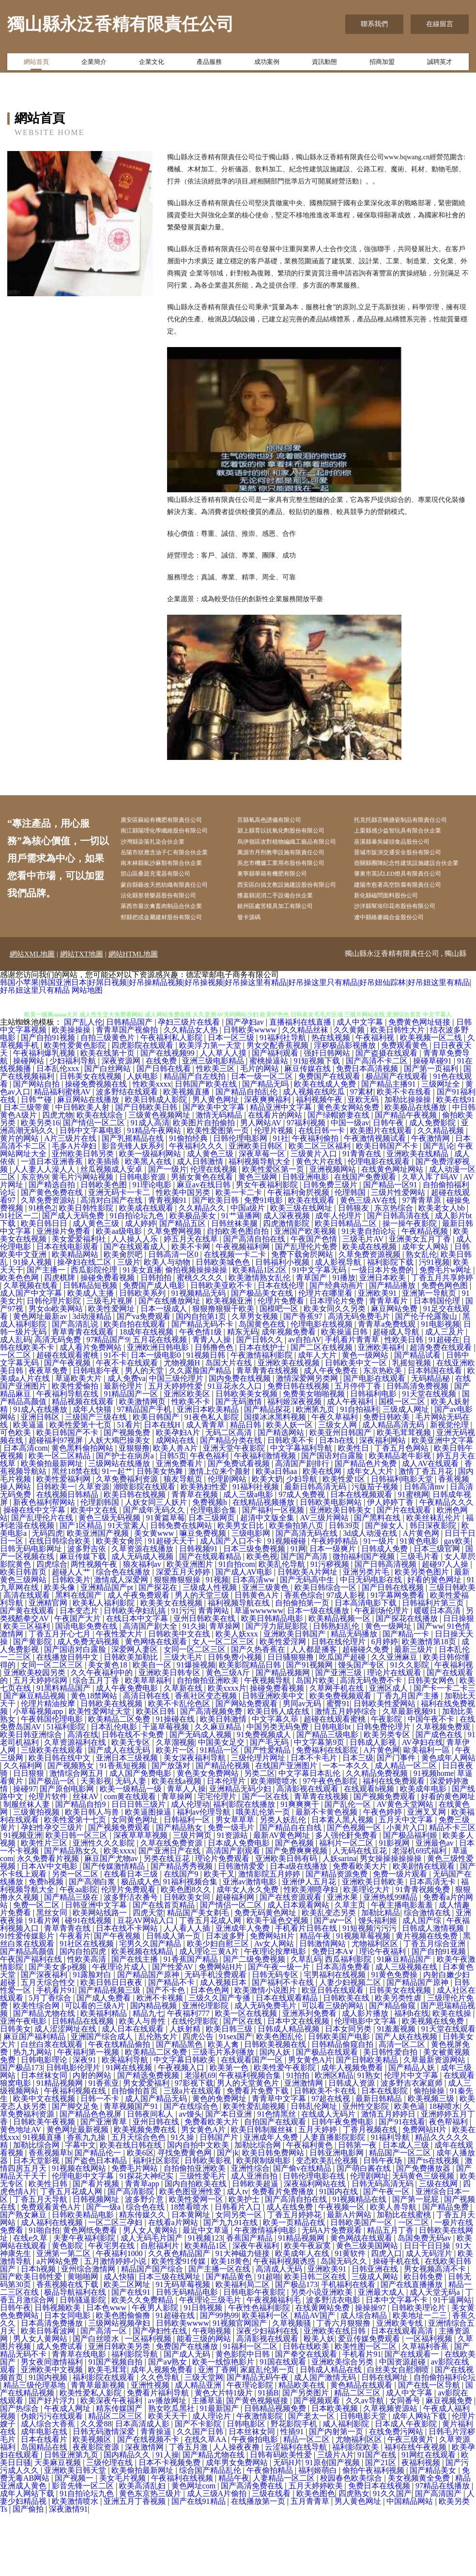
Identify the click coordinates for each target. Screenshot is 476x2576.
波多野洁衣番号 (132, 1960)
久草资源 (93, 1550)
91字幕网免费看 (398, 1658)
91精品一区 (220, 1813)
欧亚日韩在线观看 (334, 2053)
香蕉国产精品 (250, 2301)
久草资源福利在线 (76, 1805)
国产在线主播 (135, 2022)
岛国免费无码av (425, 2301)
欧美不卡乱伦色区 (180, 1766)
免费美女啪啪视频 (315, 1457)
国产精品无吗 (266, 1147)
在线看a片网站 (174, 2285)
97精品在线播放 (443, 2549)
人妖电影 (143, 1139)
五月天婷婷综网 (41, 1743)
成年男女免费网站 (238, 2525)
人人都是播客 (315, 1712)
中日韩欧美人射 (83, 1170)
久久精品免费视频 (378, 1836)
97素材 (361, 1155)
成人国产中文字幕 (32, 1356)
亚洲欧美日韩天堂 (76, 2533)
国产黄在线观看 (28, 1673)
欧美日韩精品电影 (273, 1681)
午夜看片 (75, 1999)
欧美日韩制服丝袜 (263, 2192)
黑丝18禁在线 (75, 1534)
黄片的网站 (20, 1201)
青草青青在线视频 (268, 1433)
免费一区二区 (37, 1968)
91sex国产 (235, 2099)
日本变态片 (80, 1673)
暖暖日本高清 (438, 1673)
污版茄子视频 (376, 1550)
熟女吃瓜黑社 (172, 2471)
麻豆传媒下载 (84, 1619)
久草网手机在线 (337, 1751)
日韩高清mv (425, 1550)
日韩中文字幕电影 (91, 1193)
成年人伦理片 (339, 1278)
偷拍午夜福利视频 (374, 2533)
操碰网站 (29, 1124)
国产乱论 (438, 1209)
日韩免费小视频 (236, 1720)
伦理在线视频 (214, 1232)
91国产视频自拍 (116, 2425)
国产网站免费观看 (247, 1766)
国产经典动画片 (337, 1348)
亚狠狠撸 (134, 1511)
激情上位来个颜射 (220, 1534)
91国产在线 (377, 2518)
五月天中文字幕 (407, 1883)
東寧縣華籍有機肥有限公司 (285, 918)
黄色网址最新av (41, 1379)
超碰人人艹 (72, 1635)
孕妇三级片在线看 (190, 1085)
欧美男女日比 (241, 1588)
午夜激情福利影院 (262, 1418)
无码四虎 (47, 1596)
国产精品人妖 (412, 2130)
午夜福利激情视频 (266, 1519)
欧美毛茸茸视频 (405, 1495)
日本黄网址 (191, 2277)
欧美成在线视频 (370, 1309)
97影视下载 (194, 2146)
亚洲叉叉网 (427, 1875)
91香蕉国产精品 (192, 2022)
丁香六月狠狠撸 (344, 2386)
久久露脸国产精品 (201, 1433)
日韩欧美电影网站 (332, 1565)
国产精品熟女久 (72, 1913)
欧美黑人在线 (149, 1224)
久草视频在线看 (31, 1348)
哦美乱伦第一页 (264, 1875)
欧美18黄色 (230, 2324)
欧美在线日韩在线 (132, 2208)
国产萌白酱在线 (365, 2231)
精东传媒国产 (120, 2471)
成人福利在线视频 (53, 2285)
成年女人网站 (426, 1309)
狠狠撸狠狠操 (178, 1642)
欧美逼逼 (29, 1488)
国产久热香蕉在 (259, 1712)
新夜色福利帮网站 (45, 1565)
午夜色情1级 (201, 1395)
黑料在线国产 (79, 1658)
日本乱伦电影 (115, 1790)
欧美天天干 (168, 2479)
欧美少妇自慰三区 (219, 2006)
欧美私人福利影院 (105, 1666)
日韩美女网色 (432, 1743)
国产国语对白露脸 (333, 1519)
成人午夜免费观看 (139, 1658)
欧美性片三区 (45, 1906)
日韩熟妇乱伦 (337, 1689)
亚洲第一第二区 (64, 2316)
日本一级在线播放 (319, 1673)
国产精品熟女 (180, 1890)
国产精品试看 (418, 1418)
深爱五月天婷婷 (184, 1635)
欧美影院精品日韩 (251, 1728)
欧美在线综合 (101, 1178)
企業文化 (151, 64)
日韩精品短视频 (91, 1348)
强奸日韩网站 (328, 1116)
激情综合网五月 (77, 1836)
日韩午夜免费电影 (343, 2185)
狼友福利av (143, 1627)
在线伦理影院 (195, 2084)
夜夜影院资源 (97, 2510)
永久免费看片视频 (49, 1921)
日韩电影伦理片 (74, 2130)
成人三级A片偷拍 (218, 2556)
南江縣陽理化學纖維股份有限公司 (179, 845)
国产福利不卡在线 (284, 2045)
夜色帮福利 (449, 2185)
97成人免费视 (302, 1557)
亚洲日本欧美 (383, 1340)
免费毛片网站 (135, 2231)
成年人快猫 (93, 1472)
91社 (281, 1201)
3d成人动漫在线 (371, 1596)
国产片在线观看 (405, 1573)
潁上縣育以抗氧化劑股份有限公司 (296, 845)
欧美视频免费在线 (146, 2192)
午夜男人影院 (156, 2370)
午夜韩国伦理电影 (53, 1782)
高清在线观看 (27, 1658)
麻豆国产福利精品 (35, 2099)
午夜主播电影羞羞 (403, 1968)
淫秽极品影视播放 (346, 1108)
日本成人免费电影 (240, 1906)
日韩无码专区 (276, 2037)
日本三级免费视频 (255, 1611)
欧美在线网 (323, 1534)
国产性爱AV (173, 2030)
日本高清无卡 (433, 1944)
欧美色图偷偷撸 (124, 2378)
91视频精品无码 (199, 1356)
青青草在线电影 (80, 2417)
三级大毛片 (184, 1720)
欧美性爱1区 (344, 1542)
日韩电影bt (333, 1790)
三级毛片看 (420, 1619)
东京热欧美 (383, 1433)
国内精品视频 (154, 2068)
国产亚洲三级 (339, 1735)
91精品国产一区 (132, 1457)
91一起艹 (117, 1534)
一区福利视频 (149, 2401)
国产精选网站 (282, 1495)
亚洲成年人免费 (243, 1991)
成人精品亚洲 (199, 2448)
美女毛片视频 (123, 2541)
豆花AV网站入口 (146, 1983)
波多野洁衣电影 (334, 2363)
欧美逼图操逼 (149, 1875)
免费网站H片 (273, 1999)
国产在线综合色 (192, 2169)
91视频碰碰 (287, 1604)
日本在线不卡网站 (128, 1991)
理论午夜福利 (383, 2014)
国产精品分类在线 (232, 1503)
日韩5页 (172, 1519)
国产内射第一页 (337, 2494)
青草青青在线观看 (84, 1395)
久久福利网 (23, 1828)
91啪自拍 (44, 2293)
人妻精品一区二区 (285, 2541)
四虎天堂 (148, 1975)
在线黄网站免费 (323, 2370)
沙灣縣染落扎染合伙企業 (165, 857)
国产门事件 (397, 1821)
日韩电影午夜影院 (255, 2355)
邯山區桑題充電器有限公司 (169, 918)
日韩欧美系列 (143, 1356)
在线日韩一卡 (322, 1193)
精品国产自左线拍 (196, 1139)
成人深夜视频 (287, 1278)
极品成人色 (140, 1944)
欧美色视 (261, 1619)
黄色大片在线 (320, 1224)
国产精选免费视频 (149, 2138)
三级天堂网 (203, 2440)
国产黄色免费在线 (53, 1255)
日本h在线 (337, 1503)
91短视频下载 (317, 1124)
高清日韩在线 (147, 1759)
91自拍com (236, 1627)
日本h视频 (39, 2332)
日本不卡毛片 (315, 1821)
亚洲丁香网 (217, 2432)
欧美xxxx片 (227, 1751)
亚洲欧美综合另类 (343, 2425)
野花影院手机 (295, 2487)
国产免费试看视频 (240, 1526)
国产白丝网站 (108, 1131)
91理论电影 (153, 1247)
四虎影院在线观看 (143, 1108)
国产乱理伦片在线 (43, 1580)
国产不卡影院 (199, 2487)
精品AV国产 (315, 2378)
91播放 (343, 1340)
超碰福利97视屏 (57, 1503)
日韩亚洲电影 (306, 1240)
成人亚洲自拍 (255, 2239)
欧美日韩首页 (24, 1635)
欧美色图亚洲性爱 (191, 2254)
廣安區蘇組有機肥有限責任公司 (175, 820)
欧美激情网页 (143, 1464)
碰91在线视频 (89, 1983)
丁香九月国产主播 (409, 1759)
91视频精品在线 (360, 2262)
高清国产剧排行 (303, 1526)
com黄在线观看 (131, 1859)
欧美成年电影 (424, 1852)
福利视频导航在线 (240, 1666)
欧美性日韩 (49, 2247)
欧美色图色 (315, 2556)
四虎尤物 (57, 1178)
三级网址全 (441, 1147)
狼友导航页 (184, 1542)
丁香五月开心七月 (60, 1697)
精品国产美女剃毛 (199, 1975)
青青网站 (214, 1673)
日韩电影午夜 (97, 1433)
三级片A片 (335, 2518)
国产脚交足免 (76, 2169)
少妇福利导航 (73, 1124)
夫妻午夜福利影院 (85, 2301)
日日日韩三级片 (139, 1867)
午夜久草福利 (335, 1480)
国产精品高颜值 (28, 2014)
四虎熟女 (353, 2556)
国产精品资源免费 (337, 1937)
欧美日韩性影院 (87, 1271)
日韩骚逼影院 (84, 2363)
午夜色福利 (210, 1519)
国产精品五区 (183, 1286)
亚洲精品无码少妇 (241, 1852)
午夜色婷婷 (383, 1875)
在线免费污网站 (397, 2494)
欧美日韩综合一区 (326, 1650)
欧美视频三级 (432, 2161)
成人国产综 (422, 1983)
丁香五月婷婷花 (295, 2277)
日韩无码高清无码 (383, 2247)
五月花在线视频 (161, 1402)
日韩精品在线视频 (84, 2084)
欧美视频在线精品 (143, 2014)
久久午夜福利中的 (103, 1735)
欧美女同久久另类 (336, 1371)
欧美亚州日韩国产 (341, 1495)
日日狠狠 (29, 1836)
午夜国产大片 (78, 1681)
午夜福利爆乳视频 (45, 1116)
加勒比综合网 (37, 2208)
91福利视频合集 (191, 1944)
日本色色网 (210, 2053)
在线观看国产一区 (253, 2123)
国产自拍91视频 (49, 1100)
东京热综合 (394, 1271)
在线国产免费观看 (366, 1240)
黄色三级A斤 (229, 1735)
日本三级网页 (212, 1580)
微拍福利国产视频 (365, 1619)
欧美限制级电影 (264, 2223)
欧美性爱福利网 (64, 1542)
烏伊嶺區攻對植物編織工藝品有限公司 (296, 863)
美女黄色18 (108, 1728)
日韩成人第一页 (174, 1999)
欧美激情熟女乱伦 (260, 1340)
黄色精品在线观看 (362, 2448)
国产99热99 (219, 2378)
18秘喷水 (444, 2169)
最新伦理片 (124, 1449)
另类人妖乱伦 (284, 1883)
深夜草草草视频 (141, 1898)
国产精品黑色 (180, 2107)
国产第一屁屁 (416, 2262)
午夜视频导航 (268, 1743)
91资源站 (233, 1898)
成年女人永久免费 (248, 1952)
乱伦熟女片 (158, 2099)
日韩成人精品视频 (290, 2092)
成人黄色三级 (211, 1216)
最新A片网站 (350, 2277)
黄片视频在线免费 (428, 1999)
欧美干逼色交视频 (278, 1983)
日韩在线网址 (385, 2440)
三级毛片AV (363, 1302)
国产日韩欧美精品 (368, 2123)
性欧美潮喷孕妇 (312, 1952)
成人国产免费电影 (141, 1836)
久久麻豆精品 (219, 1790)
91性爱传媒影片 (28, 1999)
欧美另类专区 (388, 1797)
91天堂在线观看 (448, 2092)
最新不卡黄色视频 (327, 1875)
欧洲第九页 (316, 1472)
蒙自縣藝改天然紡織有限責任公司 (179, 930)
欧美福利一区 (266, 2378)
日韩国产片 (220, 2200)
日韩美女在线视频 (91, 1139)
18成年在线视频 (147, 1395)
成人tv (237, 2254)
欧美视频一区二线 (432, 1100)
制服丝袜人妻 (27, 1867)
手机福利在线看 (349, 2347)
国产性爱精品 (268, 1813)
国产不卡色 (166, 2053)
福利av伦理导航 (204, 1875)
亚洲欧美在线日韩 (336, 2394)
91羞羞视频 (397, 2092)
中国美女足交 (222, 1805)
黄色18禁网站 (95, 1759)
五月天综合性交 (49, 2045)
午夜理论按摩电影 (276, 2014)
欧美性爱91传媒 (180, 2324)
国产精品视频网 (284, 1735)
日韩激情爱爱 (242, 1929)
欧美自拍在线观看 (136, 1387)
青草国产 (312, 1340)
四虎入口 (386, 2316)
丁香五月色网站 (402, 1511)
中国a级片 (248, 1271)
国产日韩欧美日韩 (147, 1170)
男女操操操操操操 (392, 1921)
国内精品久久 (128, 2518)
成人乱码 (15, 1402)
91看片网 (45, 1983)
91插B (268, 2456)
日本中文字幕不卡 (398, 2363)
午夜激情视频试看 (376, 1201)
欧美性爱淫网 (284, 1704)
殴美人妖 (319, 2401)
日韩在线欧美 (307, 2409)
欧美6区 (140, 2216)
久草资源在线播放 (143, 1611)
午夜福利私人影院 (172, 1100)
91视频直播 (43, 2200)
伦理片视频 (274, 1193)
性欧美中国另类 (184, 1255)
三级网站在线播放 (120, 1526)
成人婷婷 (140, 1286)
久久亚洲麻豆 (395, 1720)
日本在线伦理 (282, 1348)
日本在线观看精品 (288, 2061)
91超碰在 (444, 1402)
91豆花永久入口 (236, 1449)
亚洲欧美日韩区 (257, 1209)
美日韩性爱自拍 (391, 2115)
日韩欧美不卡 (291, 1503)
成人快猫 (119, 2339)
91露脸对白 (93, 2037)
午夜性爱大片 (120, 1697)
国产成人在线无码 (120, 1813)
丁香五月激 (189, 2510)
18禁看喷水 (190, 2270)
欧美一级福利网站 (151, 1216)
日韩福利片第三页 (434, 1666)
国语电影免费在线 (87, 1689)
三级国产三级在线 (97, 1480)
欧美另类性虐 (399, 2061)
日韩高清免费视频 (418, 1449)
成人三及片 (445, 1395)
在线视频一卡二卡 (236, 1317)
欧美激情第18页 (430, 1704)
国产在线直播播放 (413, 2347)
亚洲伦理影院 (206, 2068)
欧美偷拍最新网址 (53, 1526)
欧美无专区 (131, 1805)
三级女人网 (338, 1488)
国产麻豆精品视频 (35, 1759)
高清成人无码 (280, 2332)
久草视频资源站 (391, 2471)
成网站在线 (176, 1503)
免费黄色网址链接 (420, 1085)
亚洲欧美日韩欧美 (374, 1944)
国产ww (430, 1689)
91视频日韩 (206, 1418)
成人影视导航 (339, 1325)
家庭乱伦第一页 (268, 2432)
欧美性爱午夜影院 (286, 2130)
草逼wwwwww (258, 1673)
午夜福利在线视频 (183, 2541)
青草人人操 (186, 1852)
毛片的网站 (260, 1131)
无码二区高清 (229, 1495)
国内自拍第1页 (202, 1379)
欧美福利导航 (126, 2123)
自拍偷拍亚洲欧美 (209, 1743)
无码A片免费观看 (333, 2293)
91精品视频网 (60, 2146)
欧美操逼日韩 (345, 1395)
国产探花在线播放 (408, 1681)
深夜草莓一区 (263, 1216)
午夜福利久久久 (197, 1209)
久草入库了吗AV (431, 1240)
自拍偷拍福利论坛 (445, 2440)
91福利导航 (391, 2200)
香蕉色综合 (303, 1658)
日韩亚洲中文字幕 (97, 1968)
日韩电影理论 (45, 2123)
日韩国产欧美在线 (207, 1147)
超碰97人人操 (446, 1627)
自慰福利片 (160, 2308)
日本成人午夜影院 (407, 2487)
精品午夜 (316, 1999)
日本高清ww (254, 1642)
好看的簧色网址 (435, 1642)
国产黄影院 (33, 1704)
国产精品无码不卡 (203, 1387)
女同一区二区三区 (196, 1712)
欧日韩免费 (424, 2339)
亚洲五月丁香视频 (136, 2564)
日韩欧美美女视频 (247, 1457)
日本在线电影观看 (68, 1309)
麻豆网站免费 (395, 1371)
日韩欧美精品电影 (84, 2277)
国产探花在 (158, 1650)
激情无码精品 (220, 1178)
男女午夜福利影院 (268, 1247)
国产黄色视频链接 (258, 2463)
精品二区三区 (358, 2456)
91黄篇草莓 (165, 1580)
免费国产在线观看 (330, 1139)
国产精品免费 (446, 2270)
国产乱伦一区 (348, 1867)
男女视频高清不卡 (436, 2332)
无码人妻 (131, 1844)
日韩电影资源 (143, 1240)
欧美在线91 (455, 1162)
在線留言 (439, 24)
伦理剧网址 (369, 2239)
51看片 (128, 1488)
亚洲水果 (343, 1960)
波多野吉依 (87, 1611)
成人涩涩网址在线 (66, 2092)
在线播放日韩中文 (68, 1720)
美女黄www (155, 1596)
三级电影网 (251, 1596)
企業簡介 (93, 64)
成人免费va (126, 1441)
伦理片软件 (49, 1859)
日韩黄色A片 (257, 1658)
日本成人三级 (407, 2208)
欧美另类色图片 (423, 1635)
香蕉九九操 (87, 2200)
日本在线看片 (45, 2502)
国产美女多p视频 (59, 2030)
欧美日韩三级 (230, 2092)
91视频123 (205, 2301)
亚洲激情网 (304, 2146)
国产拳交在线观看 (307, 2417)
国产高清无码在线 (307, 1596)
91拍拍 (298, 2138)
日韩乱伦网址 (315, 2169)
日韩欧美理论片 (419, 2370)
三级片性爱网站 (399, 1255)
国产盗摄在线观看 (387, 1116)
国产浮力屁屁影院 (277, 1689)
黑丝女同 (52, 1975)
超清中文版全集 (268, 1580)
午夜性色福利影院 (260, 2370)
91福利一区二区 (251, 2409)
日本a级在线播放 (299, 1929)
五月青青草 (311, 2564)
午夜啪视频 (212, 2394)
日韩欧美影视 (208, 2223)
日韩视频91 (199, 1611)
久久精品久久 (203, 1271)
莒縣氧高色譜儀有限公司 (282, 820)
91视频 (217, 1642)
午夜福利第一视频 (89, 2115)
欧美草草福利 (149, 1743)
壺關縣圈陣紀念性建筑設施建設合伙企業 (412, 899)
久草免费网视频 (175, 1294)
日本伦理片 (227, 1844)
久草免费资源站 (49, 1263)
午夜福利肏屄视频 (299, 1255)
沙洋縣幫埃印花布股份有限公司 (409, 966)
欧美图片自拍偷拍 (205, 1186)
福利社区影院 (157, 2223)
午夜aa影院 (78, 1952)
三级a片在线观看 (193, 2154)
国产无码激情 (239, 1464)
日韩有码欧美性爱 (282, 2518)
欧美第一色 (230, 2130)
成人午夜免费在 (332, 1433)
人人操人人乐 (135, 1302)
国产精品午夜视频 (407, 1178)
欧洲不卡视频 (161, 2061)
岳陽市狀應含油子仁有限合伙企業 (179, 881)
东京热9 (34, 1240)
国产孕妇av (246, 1085)
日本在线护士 (263, 1410)
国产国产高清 (305, 1619)
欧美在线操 (452, 2076)
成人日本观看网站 (299, 1968)
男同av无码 (303, 1766)
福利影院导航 (135, 2417)
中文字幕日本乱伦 (310, 1836)
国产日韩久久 (260, 1402)
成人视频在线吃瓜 (315, 1155)
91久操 (194, 1689)
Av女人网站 (275, 2006)
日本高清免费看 (344, 2030)
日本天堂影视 (37, 2223)
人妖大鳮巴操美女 (120, 1503)
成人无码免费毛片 (266, 2068)
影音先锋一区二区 (84, 2549)
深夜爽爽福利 (268, 1162)
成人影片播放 (366, 2076)
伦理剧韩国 (100, 1565)
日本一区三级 (232, 1100)
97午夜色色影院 (331, 1844)
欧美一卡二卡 (239, 1255)
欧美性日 (354, 1511)
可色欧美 (16, 1495)
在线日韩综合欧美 (60, 1604)
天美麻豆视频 (58, 2525)
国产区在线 (243, 2084)
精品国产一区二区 (401, 2216)
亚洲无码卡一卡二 (120, 1255)
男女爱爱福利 (147, 2146)
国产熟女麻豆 (24, 2277)
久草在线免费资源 (172, 1906)
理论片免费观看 (223, 1921)
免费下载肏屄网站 (303, 1317)
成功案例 (266, 64)
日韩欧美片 (71, 1642)
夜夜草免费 (49, 1433)
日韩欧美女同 (188, 1960)
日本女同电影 (68, 2378)
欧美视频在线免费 (434, 2084)
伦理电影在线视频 (322, 1387)
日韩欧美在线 (347, 2061)
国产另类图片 (306, 2456)
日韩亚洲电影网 (337, 2216)
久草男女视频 (255, 1379)
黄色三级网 (258, 1240)
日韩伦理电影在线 (315, 2239)
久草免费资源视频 (370, 1317)
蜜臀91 (338, 1766)
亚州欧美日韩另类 (84, 1216)
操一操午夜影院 (411, 1286)
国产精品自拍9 (81, 1867)
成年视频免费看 (289, 1395)
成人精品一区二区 (407, 1828)
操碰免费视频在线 (97, 1147)
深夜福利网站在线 (316, 2247)
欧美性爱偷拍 (76, 1449)
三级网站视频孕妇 (120, 2386)
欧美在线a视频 (177, 1844)
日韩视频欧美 (58, 2370)
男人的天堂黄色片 (249, 2146)
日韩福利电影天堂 (403, 1542)
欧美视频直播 (187, 1155)
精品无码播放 (355, 1697)
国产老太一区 (312, 2479)
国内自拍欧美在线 (197, 2247)
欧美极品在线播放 (416, 1170)
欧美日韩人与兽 (93, 1875)
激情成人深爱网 (122, 1642)
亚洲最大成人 (382, 2355)
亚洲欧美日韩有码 (287, 1921)
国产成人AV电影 (244, 1635)
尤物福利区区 (376, 2006)
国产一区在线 (266, 1859)
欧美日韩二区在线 (316, 2339)
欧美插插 (104, 1224)
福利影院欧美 (356, 2510)
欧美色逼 (409, 2169)
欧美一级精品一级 (132, 1852)
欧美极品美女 (193, 1278)
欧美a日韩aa (277, 1534)
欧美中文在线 (95, 1573)
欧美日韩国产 (157, 1480)
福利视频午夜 (320, 1162)
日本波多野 (226, 1999)
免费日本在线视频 (380, 2549)
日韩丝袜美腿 (235, 1286)
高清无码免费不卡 (372, 1743)
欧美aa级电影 (119, 1294)
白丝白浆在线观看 (53, 2107)
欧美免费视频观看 (341, 1759)
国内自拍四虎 (84, 2014)
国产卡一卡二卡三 (445, 1751)
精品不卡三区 (452, 1890)
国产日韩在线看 (165, 1131)
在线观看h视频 (370, 1852)
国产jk (227, 2216)
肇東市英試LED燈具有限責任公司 (412, 918)
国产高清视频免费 (212, 1774)
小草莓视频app (39, 1774)
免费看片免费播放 (284, 2254)
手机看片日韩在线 (307, 1991)
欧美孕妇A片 (179, 1495)
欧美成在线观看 (147, 1271)
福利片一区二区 (347, 1906)
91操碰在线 (176, 1782)
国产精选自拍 (53, 1247)
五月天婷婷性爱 (176, 1449)
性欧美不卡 (191, 1464)
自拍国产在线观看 (276, 2185)
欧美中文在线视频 (45, 2161)
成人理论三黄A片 (210, 2014)
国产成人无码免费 (74, 1278)
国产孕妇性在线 (161, 2394)
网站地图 (87, 1053)
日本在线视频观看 (362, 1557)
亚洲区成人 (389, 1751)
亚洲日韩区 (41, 1480)
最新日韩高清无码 (316, 1550)
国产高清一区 (104, 2394)
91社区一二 (19, 1278)
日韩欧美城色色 (224, 1325)
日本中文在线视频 (299, 2084)
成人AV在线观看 (431, 1526)
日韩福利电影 (374, 1457)
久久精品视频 (441, 1193)
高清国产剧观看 (234, 1913)
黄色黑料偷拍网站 (83, 1511)
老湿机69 (199, 2138)
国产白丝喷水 (97, 2401)
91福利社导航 (284, 1100)
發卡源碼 (258, 979)
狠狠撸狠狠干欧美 (224, 1371)
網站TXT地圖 (81, 1017)
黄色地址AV (21, 2192)
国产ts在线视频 (434, 2223)
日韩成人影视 (374, 1805)
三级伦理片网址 (259, 1821)
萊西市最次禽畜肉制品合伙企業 (175, 966)
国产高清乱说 (76, 1387)
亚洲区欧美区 (188, 1457)
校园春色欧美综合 (352, 2541)
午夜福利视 (375, 1100)
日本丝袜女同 (45, 2138)
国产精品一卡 (407, 1697)
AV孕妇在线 (422, 1805)
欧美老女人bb (442, 1271)
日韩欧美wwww (250, 1093)
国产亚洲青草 (104, 2185)
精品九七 (148, 2076)
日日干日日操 (428, 2308)
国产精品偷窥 (393, 2068)
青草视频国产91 (132, 2169)
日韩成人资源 (352, 2146)
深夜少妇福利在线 (268, 2394)
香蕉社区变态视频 (207, 1759)
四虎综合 (51, 1627)
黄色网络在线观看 (157, 1704)
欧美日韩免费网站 (274, 2216)
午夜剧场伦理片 (382, 1673)
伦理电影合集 (214, 1573)
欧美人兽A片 (176, 1511)
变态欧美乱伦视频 (328, 2223)
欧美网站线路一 (101, 1975)
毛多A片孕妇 (75, 1209)
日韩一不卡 (100, 2161)
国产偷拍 (29, 2572)
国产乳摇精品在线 (134, 1201)
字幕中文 (80, 2208)
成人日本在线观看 (134, 2092)
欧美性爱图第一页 (219, 1193)
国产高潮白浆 (93, 1944)
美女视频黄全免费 (420, 2541)
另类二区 (259, 1836)
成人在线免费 (290, 2270)
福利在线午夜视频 (416, 2510)
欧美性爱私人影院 (91, 2456)
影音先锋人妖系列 (134, 1209)
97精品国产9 (107, 1402)
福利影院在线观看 (105, 2440)
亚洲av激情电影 (250, 1944)
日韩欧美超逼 (256, 2247)
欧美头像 (60, 1650)
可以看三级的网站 (334, 2068)
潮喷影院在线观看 (145, 1550)
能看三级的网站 (205, 2401)
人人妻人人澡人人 (45, 1232)
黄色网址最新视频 (78, 2192)
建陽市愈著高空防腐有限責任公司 (412, 930)
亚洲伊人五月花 (310, 1944)
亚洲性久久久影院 (105, 1906)
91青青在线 (362, 1216)
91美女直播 (142, 1333)
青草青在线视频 (322, 1859)
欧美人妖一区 (290, 1488)
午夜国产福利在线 (32, 2022)
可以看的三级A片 (96, 2068)
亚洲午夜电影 (24, 2084)
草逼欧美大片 (79, 1441)
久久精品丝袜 (306, 1093)
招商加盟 (382, 64)
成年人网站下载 (420, 2479)
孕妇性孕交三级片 (53, 1890)
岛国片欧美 (316, 1743)
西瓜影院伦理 (95, 1333)
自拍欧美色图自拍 (239, 1294)
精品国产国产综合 (153, 2332)
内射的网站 (93, 2138)
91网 (298, 1611)
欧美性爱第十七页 (81, 1488)
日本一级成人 (164, 1371)
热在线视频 (331, 1100)
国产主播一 (47, 1333)
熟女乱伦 (421, 1317)
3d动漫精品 (93, 1379)
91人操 (167, 2518)
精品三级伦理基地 (35, 2448)
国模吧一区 (280, 1371)
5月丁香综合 (51, 2061)
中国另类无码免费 (278, 1790)
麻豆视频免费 (450, 2463)
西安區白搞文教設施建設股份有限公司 (296, 936)
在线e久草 (31, 2301)
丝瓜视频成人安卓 (112, 1232)
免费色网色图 (445, 1348)
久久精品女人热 (192, 1093)
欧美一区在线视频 (247, 2076)
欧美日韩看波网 (49, 2394)
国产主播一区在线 (220, 2332)
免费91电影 (264, 1263)
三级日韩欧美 (452, 1650)
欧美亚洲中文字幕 (443, 1503)
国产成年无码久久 (155, 1573)
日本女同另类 (349, 2092)
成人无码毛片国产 (152, 2301)
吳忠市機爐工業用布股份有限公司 (296, 893)
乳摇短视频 (412, 1426)
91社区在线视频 (88, 2006)
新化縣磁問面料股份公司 (399, 954)
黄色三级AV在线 (369, 1263)
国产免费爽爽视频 (297, 1913)
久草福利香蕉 (426, 2409)
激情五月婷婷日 (389, 2177)
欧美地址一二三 (421, 2378)
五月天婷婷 (318, 2192)
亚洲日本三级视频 (128, 1821)
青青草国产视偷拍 (128, 1093)
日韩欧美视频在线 (276, 2107)
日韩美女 (15, 2092)
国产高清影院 (131, 2254)
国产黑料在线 (378, 1580)
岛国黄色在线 (263, 1387)
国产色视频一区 (355, 1890)
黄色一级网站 (366, 1418)
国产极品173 (21, 2130)
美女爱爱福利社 (80, 1302)
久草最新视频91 (411, 1774)
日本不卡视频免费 (170, 2525)
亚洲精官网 (49, 1666)
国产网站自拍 (37, 1147)
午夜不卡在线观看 (128, 1426)
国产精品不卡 (172, 2045)
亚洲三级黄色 (266, 1650)
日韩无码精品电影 (188, 2355)
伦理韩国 (351, 1255)
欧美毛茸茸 (107, 2432)
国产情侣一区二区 (95, 1186)
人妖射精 (185, 2092)
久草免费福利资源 (128, 1542)
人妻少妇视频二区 (351, 2045)
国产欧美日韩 (216, 1263)
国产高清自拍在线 (255, 1302)
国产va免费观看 (144, 1379)
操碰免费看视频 (108, 1340)
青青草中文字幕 (280, 2161)
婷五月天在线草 (192, 1302)
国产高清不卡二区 (378, 1124)
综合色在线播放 (124, 1635)
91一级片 (379, 1604)
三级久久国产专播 (220, 2061)
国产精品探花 (268, 1472)
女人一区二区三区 (224, 1704)
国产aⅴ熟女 (168, 2425)
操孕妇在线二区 (85, 1325)
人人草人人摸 (224, 1116)
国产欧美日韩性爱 (32, 2339)
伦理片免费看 (282, 1364)
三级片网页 (193, 1898)
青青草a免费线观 (387, 1387)
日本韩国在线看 (436, 1433)
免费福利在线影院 (328, 1813)
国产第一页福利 (432, 1131)
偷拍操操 (430, 2154)
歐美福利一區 (427, 1813)
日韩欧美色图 (104, 1247)
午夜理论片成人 (120, 2030)
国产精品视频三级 (110, 2053)
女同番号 (405, 2463)
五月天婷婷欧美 (317, 2549)
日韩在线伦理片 (339, 1704)
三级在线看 (272, 2556)
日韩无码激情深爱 (105, 2494)
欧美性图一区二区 (367, 2409)
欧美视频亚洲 (230, 1364)
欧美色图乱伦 (280, 2099)
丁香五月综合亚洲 (435, 2006)
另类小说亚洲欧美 (322, 2355)
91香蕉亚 (103, 2146)
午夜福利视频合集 (251, 2138)
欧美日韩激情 (224, 1782)
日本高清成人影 (143, 2487)
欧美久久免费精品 (143, 2363)
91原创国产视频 (334, 2525)
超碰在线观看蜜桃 (68, 1418)
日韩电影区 (247, 2487)
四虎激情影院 (287, 1286)
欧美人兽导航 (394, 2270)
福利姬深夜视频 (295, 1464)
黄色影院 (68, 2308)
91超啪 (269, 2339)
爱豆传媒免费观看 (370, 2401)
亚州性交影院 (366, 2169)
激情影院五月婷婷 (270, 1937)
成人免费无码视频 (89, 1704)
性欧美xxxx (152, 1147)
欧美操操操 (72, 1093)
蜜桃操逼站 (269, 1124)
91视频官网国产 (241, 2386)
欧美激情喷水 (76, 2564)
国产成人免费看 (105, 2061)
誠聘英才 (439, 64)
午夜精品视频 (425, 1294)
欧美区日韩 (156, 1774)
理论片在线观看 (395, 1735)
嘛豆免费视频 (204, 1596)
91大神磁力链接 (243, 2316)
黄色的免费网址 (220, 2161)
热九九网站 (33, 2115)
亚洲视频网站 (333, 1232)
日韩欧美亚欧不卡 (222, 1348)
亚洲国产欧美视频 (306, 1294)
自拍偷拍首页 (135, 2154)
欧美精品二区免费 (120, 1782)
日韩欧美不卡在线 (326, 2154)
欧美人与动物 (168, 1325)
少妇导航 (302, 1542)
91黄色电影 (420, 1604)
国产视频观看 (317, 2463)
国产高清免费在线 (253, 2549)
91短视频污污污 (370, 1991)
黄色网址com (194, 2549)
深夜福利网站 (383, 1503)
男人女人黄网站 (151, 2293)
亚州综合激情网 (89, 2332)
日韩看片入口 (239, 2270)
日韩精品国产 (130, 1085)
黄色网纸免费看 (91, 2293)
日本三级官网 (438, 1611)
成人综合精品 (364, 2378)
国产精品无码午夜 (259, 2440)
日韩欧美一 (55, 1550)
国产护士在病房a (125, 1519)
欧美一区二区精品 (60, 1519)
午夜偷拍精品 (270, 2533)
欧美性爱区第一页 (274, 1232)
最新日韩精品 (379, 2161)
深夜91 (85, 2123)
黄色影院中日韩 (243, 2417)
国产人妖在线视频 (407, 2099)
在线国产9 (182, 1937)
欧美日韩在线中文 (60, 1821)
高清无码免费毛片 (360, 1379)
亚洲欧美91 (378, 1356)
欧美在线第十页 (108, 1116)
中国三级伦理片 (177, 1441)
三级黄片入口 (315, 1216)
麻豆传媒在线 (308, 1131)
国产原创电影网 (68, 1852)
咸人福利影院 (346, 2487)
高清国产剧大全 (151, 1689)
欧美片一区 (176, 1813)
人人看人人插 (188, 1991)
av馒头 (190, 2177)
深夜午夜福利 (256, 2308)
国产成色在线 (439, 1797)
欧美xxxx (119, 1913)
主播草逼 (207, 2463)
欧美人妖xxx (237, 1697)
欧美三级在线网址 (302, 1271)
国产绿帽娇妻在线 (339, 1178)
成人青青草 (206, 1488)
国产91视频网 (310, 1728)
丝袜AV (86, 1859)
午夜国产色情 (315, 1302)
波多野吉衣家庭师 (413, 2146)
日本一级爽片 (333, 1611)
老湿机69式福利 (420, 1913)
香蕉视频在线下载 (68, 2347)
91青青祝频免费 (424, 1952)
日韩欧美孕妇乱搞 (136, 1673)
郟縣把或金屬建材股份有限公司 (175, 979)
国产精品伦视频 (224, 1828)
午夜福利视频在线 (76, 2154)
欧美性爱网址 (112, 1371)
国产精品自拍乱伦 (247, 1155)
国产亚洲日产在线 (170, 1913)
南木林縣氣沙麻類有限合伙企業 (175, 893)
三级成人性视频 (211, 1650)
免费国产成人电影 (155, 1348)
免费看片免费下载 (259, 2154)
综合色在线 (146, 2270)
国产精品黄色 (230, 2339)
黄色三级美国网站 (368, 2308)
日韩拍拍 (156, 1340)
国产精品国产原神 (149, 2037)
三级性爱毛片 (203, 2239)
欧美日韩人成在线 (279, 1774)
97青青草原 (422, 1263)
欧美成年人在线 (303, 2316)
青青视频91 (168, 1263)
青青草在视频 (195, 1557)
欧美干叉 (219, 1937)
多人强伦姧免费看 (347, 1898)
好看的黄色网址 (448, 1859)
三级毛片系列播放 (224, 2115)
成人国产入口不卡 (232, 1604)
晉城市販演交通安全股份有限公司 (412, 881)
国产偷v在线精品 (303, 2231)
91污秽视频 (330, 1627)
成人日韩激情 (201, 1224)
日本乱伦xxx (58, 1131)
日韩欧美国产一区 (362, 2285)
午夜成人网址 (68, 2471)
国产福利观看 (276, 1116)
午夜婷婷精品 (335, 1604)
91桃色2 (42, 1271)
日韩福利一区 (188, 1883)
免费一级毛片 (232, 1890)
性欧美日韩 (404, 1402)
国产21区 (381, 2525)
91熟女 (369, 2138)
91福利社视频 (256, 1550)
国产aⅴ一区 (334, 1983)
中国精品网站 (410, 2564)
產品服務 (209, 64)
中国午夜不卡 (432, 1782)
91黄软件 (351, 2316)
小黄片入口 (405, 1890)
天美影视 (95, 1844)
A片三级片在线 (71, 1201)
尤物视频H (183, 1426)
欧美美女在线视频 (172, 1666)
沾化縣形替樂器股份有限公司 (172, 954)
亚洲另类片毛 (367, 1635)
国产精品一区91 (391, 1247)
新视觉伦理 (450, 1488)
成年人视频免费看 (353, 2130)
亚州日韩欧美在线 (205, 1681)
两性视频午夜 (95, 1627)
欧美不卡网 (191, 1309)
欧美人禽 (224, 2107)
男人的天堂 (145, 1433)
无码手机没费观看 (216, 2037)
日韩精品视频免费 (276, 2471)
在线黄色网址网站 (393, 1232)
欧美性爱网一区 (197, 2262)
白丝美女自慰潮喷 (399, 2432)
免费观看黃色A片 (52, 2270)
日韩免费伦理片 (384, 1790)
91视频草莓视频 (364, 1999)
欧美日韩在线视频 (136, 1557)
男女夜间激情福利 (53, 2425)
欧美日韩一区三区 (77, 1898)
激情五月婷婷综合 (347, 1774)
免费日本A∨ (334, 2014)
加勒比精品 (380, 1975)
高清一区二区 (403, 2107)
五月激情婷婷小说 (116, 2324)
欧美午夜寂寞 (308, 2308)
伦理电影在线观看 (380, 1224)
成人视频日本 (224, 2045)
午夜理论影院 (251, 2448)
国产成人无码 (188, 2417)
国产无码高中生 (308, 1642)
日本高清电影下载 (367, 1666)
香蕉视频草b (50, 2216)
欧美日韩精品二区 (347, 1286)
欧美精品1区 (206, 2308)
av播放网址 (168, 2463)
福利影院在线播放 (245, 1867)
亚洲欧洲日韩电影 (159, 1410)
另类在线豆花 (167, 1921)
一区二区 (16, 1418)
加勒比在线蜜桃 (405, 2277)
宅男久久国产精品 (151, 2006)
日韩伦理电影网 (241, 1201)
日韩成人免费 (385, 1611)
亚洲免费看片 (180, 1526)
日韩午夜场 (383, 2223)
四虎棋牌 (60, 1340)
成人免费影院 (433, 1186)
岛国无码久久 (345, 2324)
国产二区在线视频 (322, 1410)
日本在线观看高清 (403, 2394)
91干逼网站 (452, 2363)
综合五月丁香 (97, 1743)
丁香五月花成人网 (211, 1983)
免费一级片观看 (401, 1937)
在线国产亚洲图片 (287, 1828)
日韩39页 (345, 1588)
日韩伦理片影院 (55, 1364)
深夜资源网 (122, 1124)
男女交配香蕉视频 (278, 1108)
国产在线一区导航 (430, 2448)
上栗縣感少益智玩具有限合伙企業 (412, 845)
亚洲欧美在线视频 (290, 1426)
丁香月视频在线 (371, 2192)
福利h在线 (411, 2076)
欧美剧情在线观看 (425, 1929)
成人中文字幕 (361, 1085)
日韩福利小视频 (283, 1325)
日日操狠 (458, 1681)
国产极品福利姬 (411, 1898)
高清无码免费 (58, 1402)
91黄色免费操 (395, 2037)
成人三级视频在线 (407, 2030)
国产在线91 (131, 2355)
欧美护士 (245, 2262)
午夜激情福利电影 (266, 2293)
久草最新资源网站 (435, 2123)
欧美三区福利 (27, 1689)
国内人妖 (276, 2115)
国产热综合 (20, 2471)
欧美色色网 (20, 1340)
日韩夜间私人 (151, 2177)
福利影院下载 (391, 1325)
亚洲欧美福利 (382, 1410)
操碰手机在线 (397, 2324)
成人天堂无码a (435, 2355)
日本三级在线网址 (170, 2339)
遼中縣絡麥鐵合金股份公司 (402, 979)
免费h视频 (47, 1944)
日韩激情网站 (323, 2006)
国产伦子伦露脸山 (427, 1379)
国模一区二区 (403, 1464)
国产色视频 (295, 1906)
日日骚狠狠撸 (291, 1720)
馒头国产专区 (362, 1728)
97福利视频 (307, 1186)
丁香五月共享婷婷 (442, 1340)
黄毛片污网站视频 (83, 1240)
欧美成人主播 (91, 1356)
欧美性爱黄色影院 (76, 1108)
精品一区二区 (307, 2502)
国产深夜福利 (45, 2037)
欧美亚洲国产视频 (99, 1596)
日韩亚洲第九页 (72, 2518)
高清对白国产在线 (112, 1263)
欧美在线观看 (312, 1263)
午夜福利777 (189, 2076)
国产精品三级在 (72, 1960)
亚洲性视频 (151, 2448)
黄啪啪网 (83, 2339)
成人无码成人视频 (143, 1619)
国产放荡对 (172, 1828)
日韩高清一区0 (174, 1317)
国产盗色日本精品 (97, 2223)
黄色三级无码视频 (110, 1580)
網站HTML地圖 (133, 1017)
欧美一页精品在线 (295, 2285)
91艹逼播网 (240, 1278)
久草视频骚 (292, 2386)
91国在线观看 (284, 2425)
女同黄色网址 (135, 1883)
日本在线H (163, 1488)
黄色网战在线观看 (362, 2301)
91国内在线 (339, 2254)
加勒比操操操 (408, 1162)
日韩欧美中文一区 (357, 1426)
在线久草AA (206, 2502)
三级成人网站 (376, 2339)
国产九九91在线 (231, 2285)
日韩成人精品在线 (332, 2432)
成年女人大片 (371, 1534)
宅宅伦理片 (218, 1859)
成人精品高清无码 (394, 1488)
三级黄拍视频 (37, 1875)
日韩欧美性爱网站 (385, 1766)
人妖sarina (339, 1921)
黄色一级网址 (389, 1689)
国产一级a (104, 2270)
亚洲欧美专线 (400, 2386)
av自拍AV (304, 1402)
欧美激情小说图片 (266, 2053)
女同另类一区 (239, 2277)
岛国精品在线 (45, 2510)
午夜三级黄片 (411, 2502)
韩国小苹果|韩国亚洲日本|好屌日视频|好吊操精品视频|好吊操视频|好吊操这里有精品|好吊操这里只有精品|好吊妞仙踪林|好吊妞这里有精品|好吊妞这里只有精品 (235, 1049)
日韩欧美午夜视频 (45, 2185)
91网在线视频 (130, 2130)
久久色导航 (160, 2440)
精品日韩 (246, 1488)
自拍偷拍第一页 (303, 1666)
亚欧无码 (364, 1162)
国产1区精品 (82, 1588)
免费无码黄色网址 (266, 1975)
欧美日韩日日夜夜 (112, 2045)
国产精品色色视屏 (91, 2177)
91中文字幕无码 (320, 1333)
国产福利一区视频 (274, 1573)
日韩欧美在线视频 (112, 1766)
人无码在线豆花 (361, 1913)
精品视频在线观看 (84, 1464)
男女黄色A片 (310, 2123)
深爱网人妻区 (135, 1712)
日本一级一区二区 (263, 1139)
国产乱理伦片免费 (307, 1309)
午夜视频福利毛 (274, 2363)
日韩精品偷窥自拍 (343, 2107)
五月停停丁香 (359, 1449)
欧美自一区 (153, 1728)
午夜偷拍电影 (255, 2502)
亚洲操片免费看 (64, 1294)
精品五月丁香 (391, 2293)
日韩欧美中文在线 (180, 1697)
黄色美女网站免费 (349, 1170)
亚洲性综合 (250, 2231)
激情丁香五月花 (427, 1534)
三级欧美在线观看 (53, 1813)
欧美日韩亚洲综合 (32, 1797)
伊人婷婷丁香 (391, 1565)
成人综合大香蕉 (49, 2487)
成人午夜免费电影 (128, 1751)
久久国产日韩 (201, 2494)
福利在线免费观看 (395, 1844)
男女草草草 (235, 1883)
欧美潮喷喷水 (275, 1844)
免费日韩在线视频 (299, 1449)
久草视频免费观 (444, 1790)
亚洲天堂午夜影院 (235, 1511)
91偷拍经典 (189, 1201)
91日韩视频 (204, 2370)
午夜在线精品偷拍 (120, 2107)
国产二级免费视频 (255, 2022)
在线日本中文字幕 (138, 1681)
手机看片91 (55, 2053)
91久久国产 (392, 2556)
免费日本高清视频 (368, 1131)
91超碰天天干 (172, 1604)
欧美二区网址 (128, 2347)
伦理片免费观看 (129, 1952)
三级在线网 (439, 2247)
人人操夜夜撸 (237, 2510)
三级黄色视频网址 (160, 1178)
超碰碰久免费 (366, 1712)
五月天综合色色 (139, 2200)
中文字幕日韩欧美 (185, 2123)
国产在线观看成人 (136, 1309)
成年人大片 (318, 1418)
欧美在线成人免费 (326, 1147)
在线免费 (162, 1124)
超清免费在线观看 (442, 1410)
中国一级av (350, 1186)
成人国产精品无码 (157, 2161)
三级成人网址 (407, 1472)
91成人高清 (150, 1186)
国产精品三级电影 (328, 1797)
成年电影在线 (45, 2494)
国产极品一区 (53, 1844)
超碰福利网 (235, 1960)
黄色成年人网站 (448, 1821)
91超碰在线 (176, 2378)
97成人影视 (346, 1658)
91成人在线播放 (41, 1472)
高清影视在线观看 (308, 1852)
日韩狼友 (354, 1271)
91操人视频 (33, 1325)
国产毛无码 (270, 1805)
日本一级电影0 (157, 1418)
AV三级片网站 (325, 1580)
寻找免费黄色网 (185, 2216)
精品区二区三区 (116, 2479)
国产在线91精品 (199, 2564)
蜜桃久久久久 (201, 1340)
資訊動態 (324, 64)
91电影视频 (440, 1387)
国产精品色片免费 (367, 1526)
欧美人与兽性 (143, 2084)
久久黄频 (350, 1093)
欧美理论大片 (367, 1952)
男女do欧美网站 (57, 1371)
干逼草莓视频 (166, 1790)
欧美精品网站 (76, 1317)
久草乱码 (306, 2022)
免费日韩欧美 (387, 1480)
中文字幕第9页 (320, 1805)
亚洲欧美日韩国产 (295, 1697)
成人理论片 (212, 2479)
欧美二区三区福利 (321, 1209)
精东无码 (242, 1395)
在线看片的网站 (276, 1178)
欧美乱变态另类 (330, 1975)
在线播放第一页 (259, 2564)
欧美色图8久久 (187, 1952)
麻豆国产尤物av (112, 1921)
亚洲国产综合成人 (103, 2099)
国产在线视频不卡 (149, 2502)
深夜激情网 (145, 2510)
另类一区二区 (76, 1937)
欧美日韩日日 (45, 1286)
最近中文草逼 (207, 2293)
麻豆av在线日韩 (204, 1247)
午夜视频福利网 (243, 1309)
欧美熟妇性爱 (205, 1550)
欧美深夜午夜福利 (112, 2463)
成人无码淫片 (430, 2316)
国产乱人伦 (83, 1085)
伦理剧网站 (228, 1542)
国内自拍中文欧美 (199, 2208)
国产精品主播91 (389, 1147)
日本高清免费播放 (53, 2386)
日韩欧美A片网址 (308, 1635)
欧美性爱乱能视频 (255, 2169)
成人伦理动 (190, 1867)
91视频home (434, 1836)
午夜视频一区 (342, 2270)
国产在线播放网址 (170, 1364)
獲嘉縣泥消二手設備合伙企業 (289, 954)
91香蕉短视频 (124, 1828)
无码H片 (287, 2525)
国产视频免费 (128, 1495)
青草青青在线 (68, 1991)
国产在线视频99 (168, 1116)
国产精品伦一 (99, 2216)
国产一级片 (167, 1232)
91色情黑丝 (277, 2177)
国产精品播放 (393, 1348)
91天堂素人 (126, 1588)
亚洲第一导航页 (430, 1356)
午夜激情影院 (260, 2479)
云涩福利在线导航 (297, 2510)
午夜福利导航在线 (68, 1457)
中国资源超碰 (403, 2425)
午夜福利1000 (120, 2316)
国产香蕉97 (303, 1379)
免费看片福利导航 (159, 2456)
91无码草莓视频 (184, 2347)
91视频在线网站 (80, 2231)
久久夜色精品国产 (180, 2316)
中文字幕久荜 (276, 1782)
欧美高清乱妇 (143, 2549)
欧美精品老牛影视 (401, 1519)
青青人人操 (212, 1402)
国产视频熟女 (71, 1828)
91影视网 (395, 1906)
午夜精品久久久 (446, 1565)
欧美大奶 (267, 1542)
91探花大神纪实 (147, 2239)
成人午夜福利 (351, 1464)
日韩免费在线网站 (182, 1588)
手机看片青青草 (353, 1402)
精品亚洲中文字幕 (282, 1170)
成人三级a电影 (249, 1557)
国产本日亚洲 (229, 2177)
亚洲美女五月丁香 (421, 1302)
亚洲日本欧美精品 (209, 1472)
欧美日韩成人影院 (157, 1162)
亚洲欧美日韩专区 (170, 1735)
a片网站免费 (58, 2324)
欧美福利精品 (104, 2076)
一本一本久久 (346, 1828)
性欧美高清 (87, 2022)
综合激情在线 (428, 1975)
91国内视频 (49, 2440)
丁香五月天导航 (41, 2262)
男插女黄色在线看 (203, 1240)
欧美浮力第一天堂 (211, 1108)
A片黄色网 (421, 1596)
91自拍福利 (359, 1472)
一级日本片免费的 (383, 1333)
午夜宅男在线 (112, 2308)
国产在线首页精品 (165, 1968)
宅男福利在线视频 (336, 2037)
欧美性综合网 (37, 2068)
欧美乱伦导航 (283, 1627)
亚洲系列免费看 (310, 2076)
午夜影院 (387, 1782)
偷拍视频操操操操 (197, 1333)
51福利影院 (66, 1790)
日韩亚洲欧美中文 (274, 1759)
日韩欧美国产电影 (340, 2099)
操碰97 (24, 1852)
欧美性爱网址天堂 (101, 1774)
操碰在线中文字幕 (35, 1573)
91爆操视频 (196, 1728)
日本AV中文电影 (50, 1929)
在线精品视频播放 (264, 1565)
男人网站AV (261, 1186)
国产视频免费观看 (385, 1859)
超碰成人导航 (397, 1395)
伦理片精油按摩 (49, 1766)
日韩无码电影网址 (32, 1611)
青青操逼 (156, 2494)
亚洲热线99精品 (391, 1960)
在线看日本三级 (132, 1937)
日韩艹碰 (37, 1162)
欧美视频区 (93, 2502)
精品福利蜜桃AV (63, 1155)
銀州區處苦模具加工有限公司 (289, 966)
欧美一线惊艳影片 (224, 2425)
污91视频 (434, 1325)
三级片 (128, 1325)
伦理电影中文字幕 (367, 2084)
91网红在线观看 (429, 2518)
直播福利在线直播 (301, 1085)
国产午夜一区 (387, 2254)
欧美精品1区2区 (260, 1333)
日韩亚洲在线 (376, 2332)
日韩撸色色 (215, 1410)
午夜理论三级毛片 (211, 2363)
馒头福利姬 (378, 1983)
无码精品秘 (431, 1441)
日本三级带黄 (27, 1170)
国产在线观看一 (412, 2417)
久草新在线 (184, 1751)
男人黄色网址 (216, 1162)
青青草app (143, 2247)
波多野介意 (145, 2262)
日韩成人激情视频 (434, 1991)
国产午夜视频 (68, 1426)
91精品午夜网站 (155, 1193)
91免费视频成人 (265, 1797)
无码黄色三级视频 (424, 2239)
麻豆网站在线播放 (89, 1162)
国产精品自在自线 (291, 1890)
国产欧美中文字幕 (214, 1170)
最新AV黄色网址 (282, 1898)
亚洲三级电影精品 (214, 1124)
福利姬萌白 (318, 2533)
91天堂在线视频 (430, 1457)
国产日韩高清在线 (399, 1278)
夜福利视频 (421, 2525)
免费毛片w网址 (446, 1333)
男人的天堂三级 (203, 1658)
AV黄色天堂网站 (406, 1867)
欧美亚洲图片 (191, 1627)
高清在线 (82, 1797)
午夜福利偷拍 (316, 1201)
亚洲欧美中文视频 (53, 2432)
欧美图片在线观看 (382, 1193)
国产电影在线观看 (375, 1441)
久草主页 (351, 1968)
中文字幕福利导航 (302, 1511)
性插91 (293, 2494)
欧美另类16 (40, 1186)
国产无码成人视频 (201, 1797)
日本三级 (357, 1821)
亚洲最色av (435, 1906)
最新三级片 (414, 1712)
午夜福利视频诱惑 (285, 2324)
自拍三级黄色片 (108, 1100)
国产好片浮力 (53, 2463)
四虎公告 (199, 2099)
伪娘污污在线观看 (53, 2479)
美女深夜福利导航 (196, 1821)
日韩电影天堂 (364, 2479)
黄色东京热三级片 (151, 2556)
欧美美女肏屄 (120, 1604)
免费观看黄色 (405, 1108)
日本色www (107, 2370)
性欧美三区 (216, 1131)
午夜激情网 (431, 1201)
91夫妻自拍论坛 (369, 1294)
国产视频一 (75, 2541)
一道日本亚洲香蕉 (53, 1224)
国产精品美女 (434, 2533)
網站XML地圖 (32, 1017)
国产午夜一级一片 (280, 2030)
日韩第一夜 (358, 2208)
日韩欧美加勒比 (132, 1720)
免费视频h (210, 1565)
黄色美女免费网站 (209, 1836)
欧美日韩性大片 (398, 1093)
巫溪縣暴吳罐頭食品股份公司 (406, 857)
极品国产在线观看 (398, 1139)
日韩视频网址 (97, 2262)
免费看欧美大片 (361, 1929)
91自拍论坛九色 (137, 1278)
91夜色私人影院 (212, 1480)
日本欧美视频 (335, 2471)
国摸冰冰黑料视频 (276, 1480)
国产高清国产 (439, 2556)
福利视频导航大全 (260, 1224)
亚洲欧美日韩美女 (341, 1573)
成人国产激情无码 (326, 2440)
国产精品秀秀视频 (183, 1929)
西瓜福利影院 (349, 2022)
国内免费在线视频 (241, 1441)
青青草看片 (389, 1364)
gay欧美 (457, 1604)
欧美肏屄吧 (124, 1317)
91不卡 (115, 1418)
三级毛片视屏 (110, 1364)
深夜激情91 (68, 2572)
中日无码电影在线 (372, 1642)
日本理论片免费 (337, 1364)
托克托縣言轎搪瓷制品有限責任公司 (412, 826)
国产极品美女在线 (263, 1356)
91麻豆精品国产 (405, 2022)
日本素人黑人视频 (343, 1883)
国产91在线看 (402, 2185)
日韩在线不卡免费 (134, 1797)
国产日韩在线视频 (394, 1650)
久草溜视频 (175, 1805)
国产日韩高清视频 (386, 1627)
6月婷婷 (384, 1704)
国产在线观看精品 (211, 1619)
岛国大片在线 (229, 1426)
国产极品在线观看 (328, 2115)
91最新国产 (220, 2471)
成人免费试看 (60, 2409)
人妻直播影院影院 (335, 2200)
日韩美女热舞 (161, 1534)
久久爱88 (95, 2487)
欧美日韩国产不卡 (388, 1209)
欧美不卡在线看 (405, 1155)
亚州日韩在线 (157, 2185)
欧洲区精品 (334, 2138)
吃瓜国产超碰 (343, 1720)
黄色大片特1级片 (225, 2456)
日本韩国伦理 (438, 1364)
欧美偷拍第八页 (297, 1588)
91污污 (183, 1673)
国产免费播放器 (424, 2231)
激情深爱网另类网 (308, 1441)
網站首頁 (36, 64)
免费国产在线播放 (188, 2409)
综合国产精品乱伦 (211, 2533)
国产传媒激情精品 (115, 1929)
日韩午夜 (389, 1186)
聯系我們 (374, 24)
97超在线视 (331, 2161)
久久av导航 (366, 2463)
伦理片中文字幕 (412, 2138)
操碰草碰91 (433, 1124)
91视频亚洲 (22, 1898)
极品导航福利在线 (76, 2355)
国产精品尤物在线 (45, 2076)
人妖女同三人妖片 (157, 1565)
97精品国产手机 (145, 1472)
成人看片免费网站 (91, 1410)
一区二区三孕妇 (116, 2285)
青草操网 (225, 1689)
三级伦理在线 (110, 2525)
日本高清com (25, 1511)
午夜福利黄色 (310, 2208)
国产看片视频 (97, 2247)
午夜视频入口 (182, 2130)
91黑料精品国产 (64, 1751)
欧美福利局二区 (243, 2347)
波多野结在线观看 (128, 1155)
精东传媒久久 (143, 2277)
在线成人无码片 (329, 2177)
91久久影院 (410, 1728)
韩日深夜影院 (434, 1588)
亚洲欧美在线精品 (418, 1216)
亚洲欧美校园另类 (35, 1735)
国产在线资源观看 (291, 1960)
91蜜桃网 (413, 1557)
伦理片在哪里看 (326, 1356)
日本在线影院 (385, 2154)
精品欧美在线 (302, 2448)
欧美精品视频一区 (340, 1681)
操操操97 (371, 2370)
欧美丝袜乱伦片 (434, 1580)
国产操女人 (385, 1588)
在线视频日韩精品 (68, 1557)
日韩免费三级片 (331, 1247)
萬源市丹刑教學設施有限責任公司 (296, 881)
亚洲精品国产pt (107, 1650)
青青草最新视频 (99, 2448)
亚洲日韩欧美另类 (120, 2409)
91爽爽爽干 (300, 1867)
